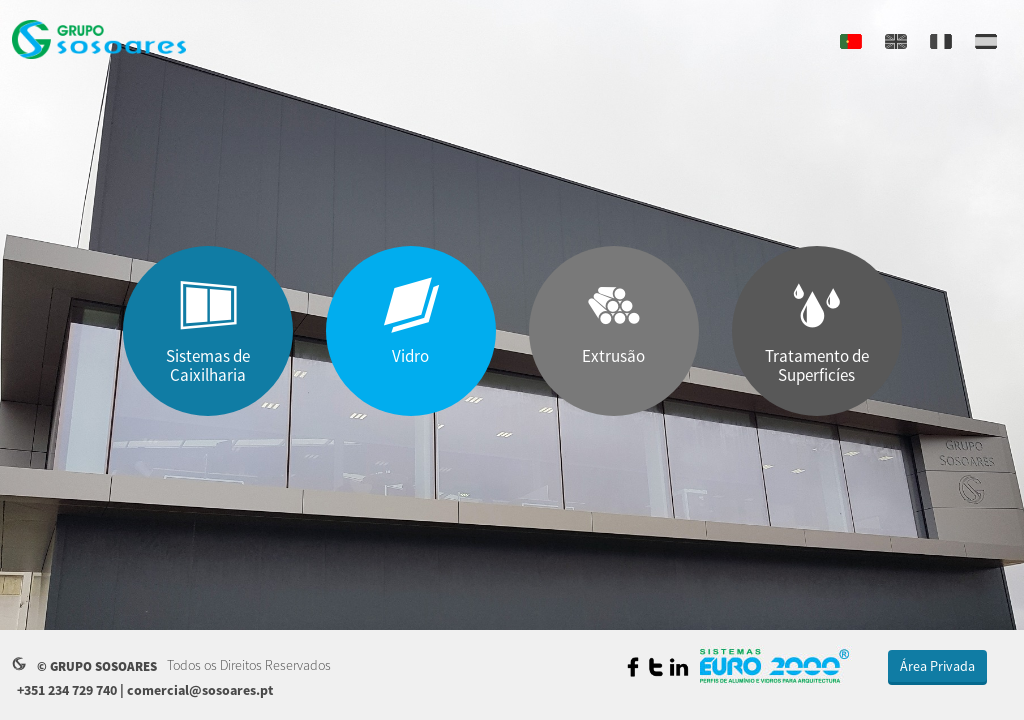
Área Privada (937, 666)
